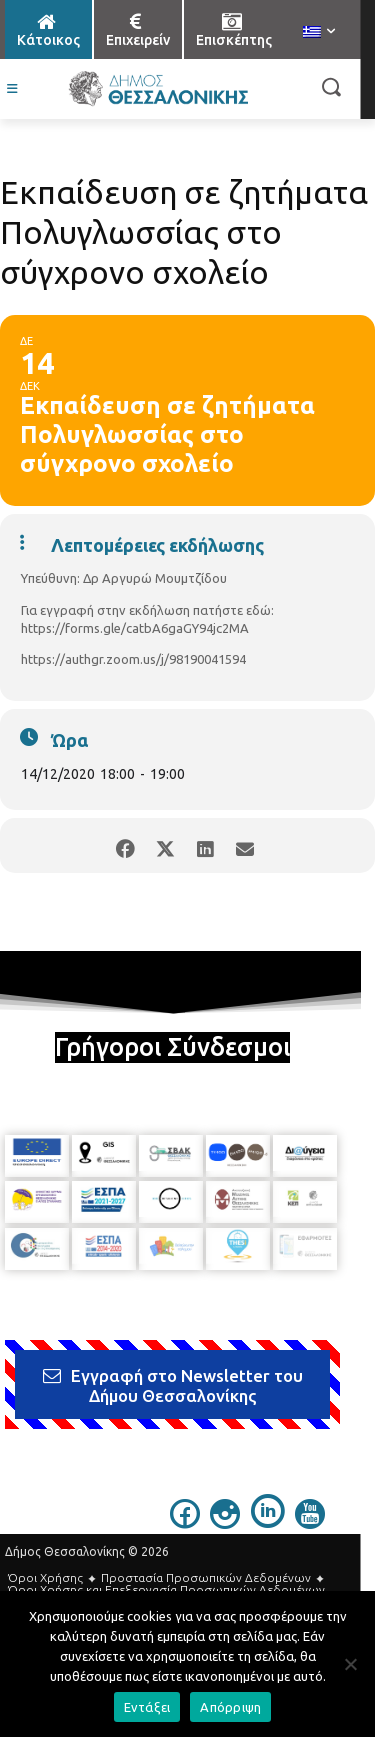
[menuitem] (319, 33)
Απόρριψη (230, 1707)
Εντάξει (147, 1707)
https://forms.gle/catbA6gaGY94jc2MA (135, 628)
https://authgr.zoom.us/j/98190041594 (133, 659)
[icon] (185, 1523)
